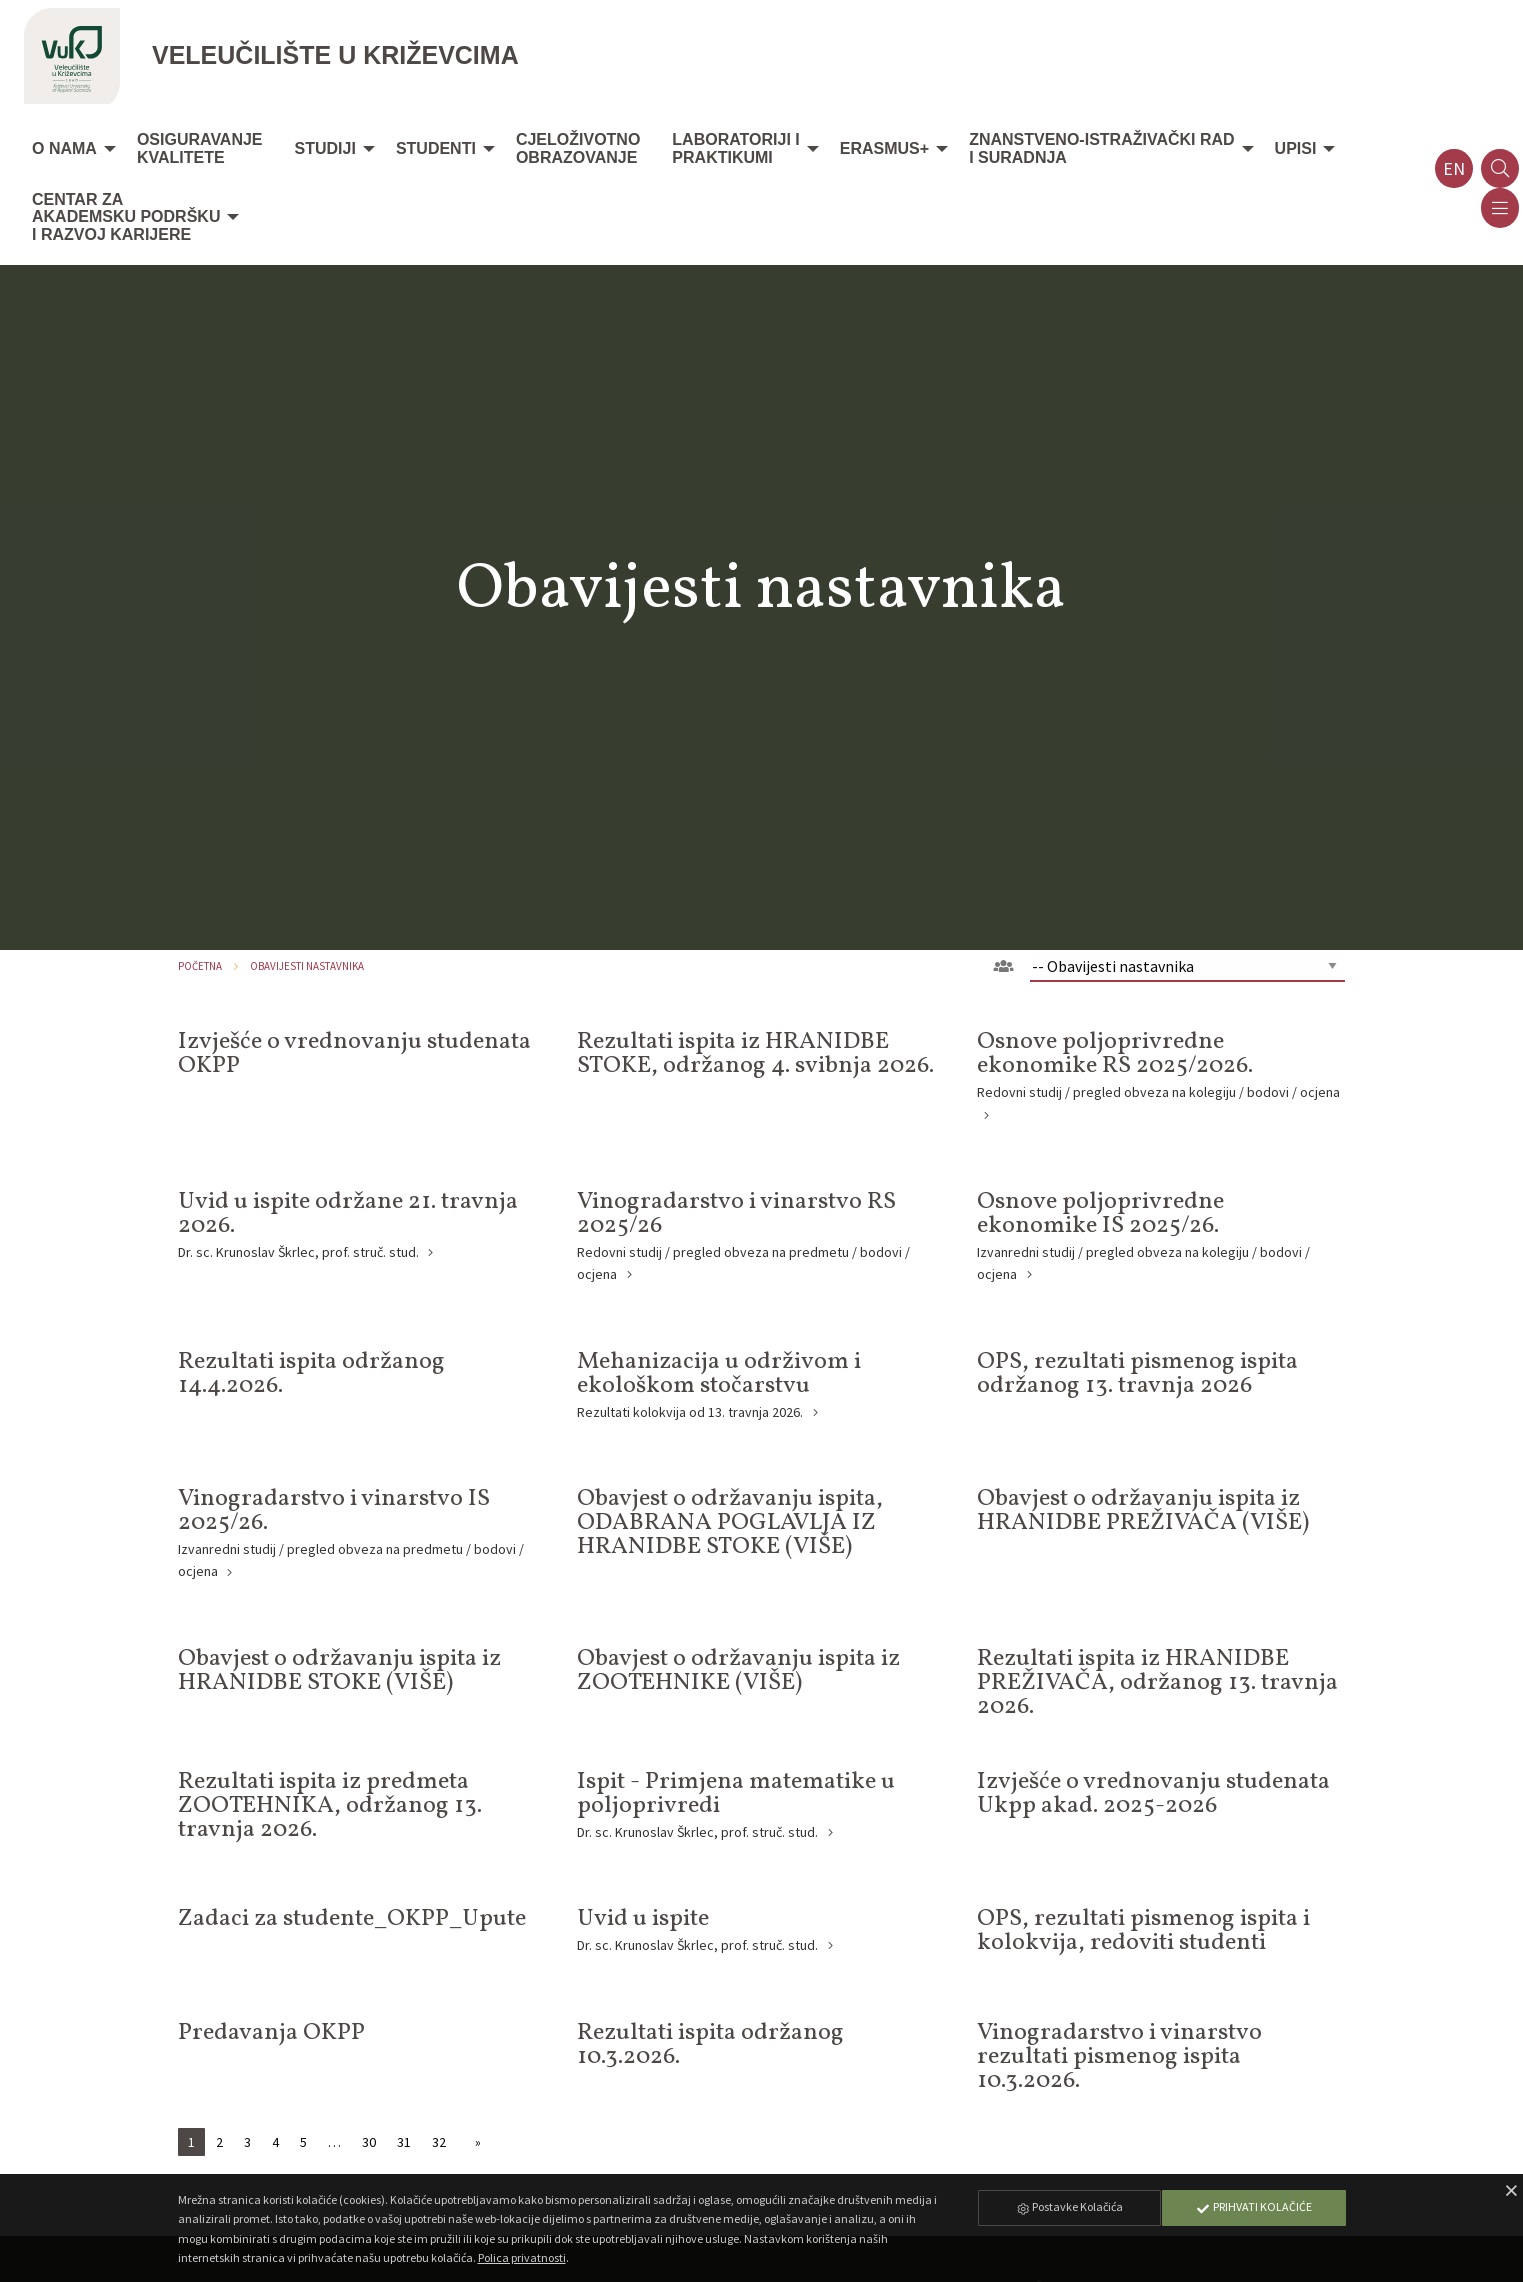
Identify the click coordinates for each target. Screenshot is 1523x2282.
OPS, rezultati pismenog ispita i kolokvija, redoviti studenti (1143, 1931)
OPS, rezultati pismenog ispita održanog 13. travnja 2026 (1137, 1374)
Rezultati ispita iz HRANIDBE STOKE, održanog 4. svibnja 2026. (755, 1054)
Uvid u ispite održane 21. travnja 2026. (348, 1214)
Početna (200, 966)
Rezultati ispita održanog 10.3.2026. (710, 2045)
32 (439, 2142)
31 (404, 2142)
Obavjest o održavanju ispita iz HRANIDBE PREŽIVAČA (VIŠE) (1143, 1511)
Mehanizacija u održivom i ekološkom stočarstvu (719, 1374)
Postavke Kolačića (1069, 2206)
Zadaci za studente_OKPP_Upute (352, 1919)
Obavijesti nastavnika (307, 966)
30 (369, 2142)
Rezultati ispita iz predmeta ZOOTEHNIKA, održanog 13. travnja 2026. (330, 1806)
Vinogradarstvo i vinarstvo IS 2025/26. (334, 1511)
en (1454, 168)
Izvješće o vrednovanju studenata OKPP (354, 1054)
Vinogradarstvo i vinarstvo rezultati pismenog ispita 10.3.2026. (1119, 2057)
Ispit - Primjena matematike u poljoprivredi (736, 1794)
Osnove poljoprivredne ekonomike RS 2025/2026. (1115, 1054)
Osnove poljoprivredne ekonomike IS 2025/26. (1100, 1214)
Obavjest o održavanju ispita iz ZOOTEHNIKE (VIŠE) (738, 1671)
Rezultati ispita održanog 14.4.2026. (311, 1374)
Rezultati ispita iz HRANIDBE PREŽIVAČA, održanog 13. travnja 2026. (1157, 1683)
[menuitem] (68, 150)
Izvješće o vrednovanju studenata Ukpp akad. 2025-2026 (1153, 1794)
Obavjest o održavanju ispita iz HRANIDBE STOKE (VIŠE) (339, 1671)
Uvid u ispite (643, 1919)
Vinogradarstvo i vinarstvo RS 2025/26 (736, 1214)
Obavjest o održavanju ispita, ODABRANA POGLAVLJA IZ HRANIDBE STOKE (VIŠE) (730, 1523)
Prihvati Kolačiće (1254, 2206)
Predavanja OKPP (271, 2033)
